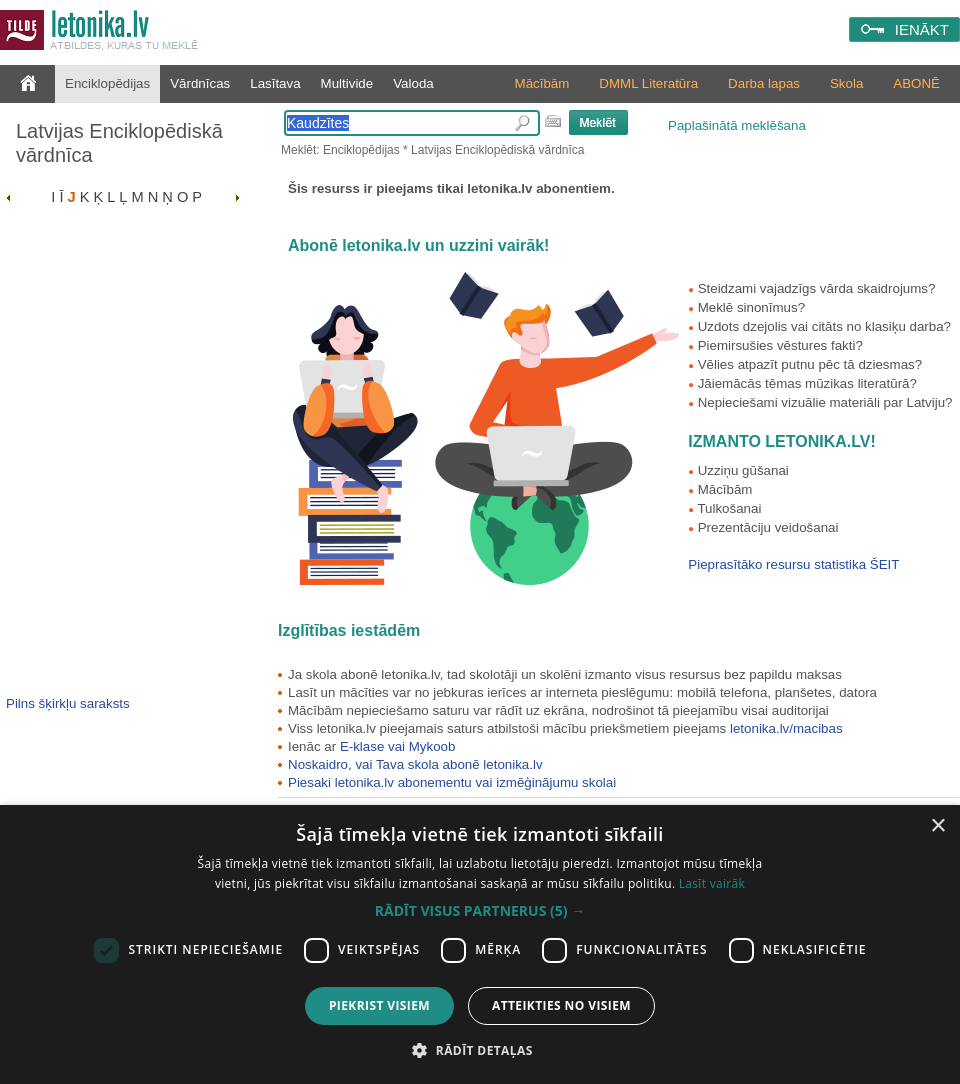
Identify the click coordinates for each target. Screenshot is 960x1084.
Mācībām (542, 83)
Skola (846, 83)
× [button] (937, 826)
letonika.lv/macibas (786, 728)
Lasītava (275, 83)
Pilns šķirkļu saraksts (68, 703)
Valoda (413, 83)
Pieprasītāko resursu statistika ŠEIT (793, 564)
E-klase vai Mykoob (398, 746)
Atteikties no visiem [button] (561, 1005)
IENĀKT (922, 29)
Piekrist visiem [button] (379, 1005)
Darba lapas (764, 83)
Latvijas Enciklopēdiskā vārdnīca (119, 143)
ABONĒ (916, 83)
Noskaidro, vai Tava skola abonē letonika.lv (415, 764)
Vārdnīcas (200, 83)
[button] (480, 911)
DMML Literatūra (648, 83)
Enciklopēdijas (107, 83)
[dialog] (480, 944)
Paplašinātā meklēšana (737, 125)
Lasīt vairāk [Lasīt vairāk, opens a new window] (712, 883)
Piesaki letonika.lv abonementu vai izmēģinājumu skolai (452, 782)
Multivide (347, 83)
